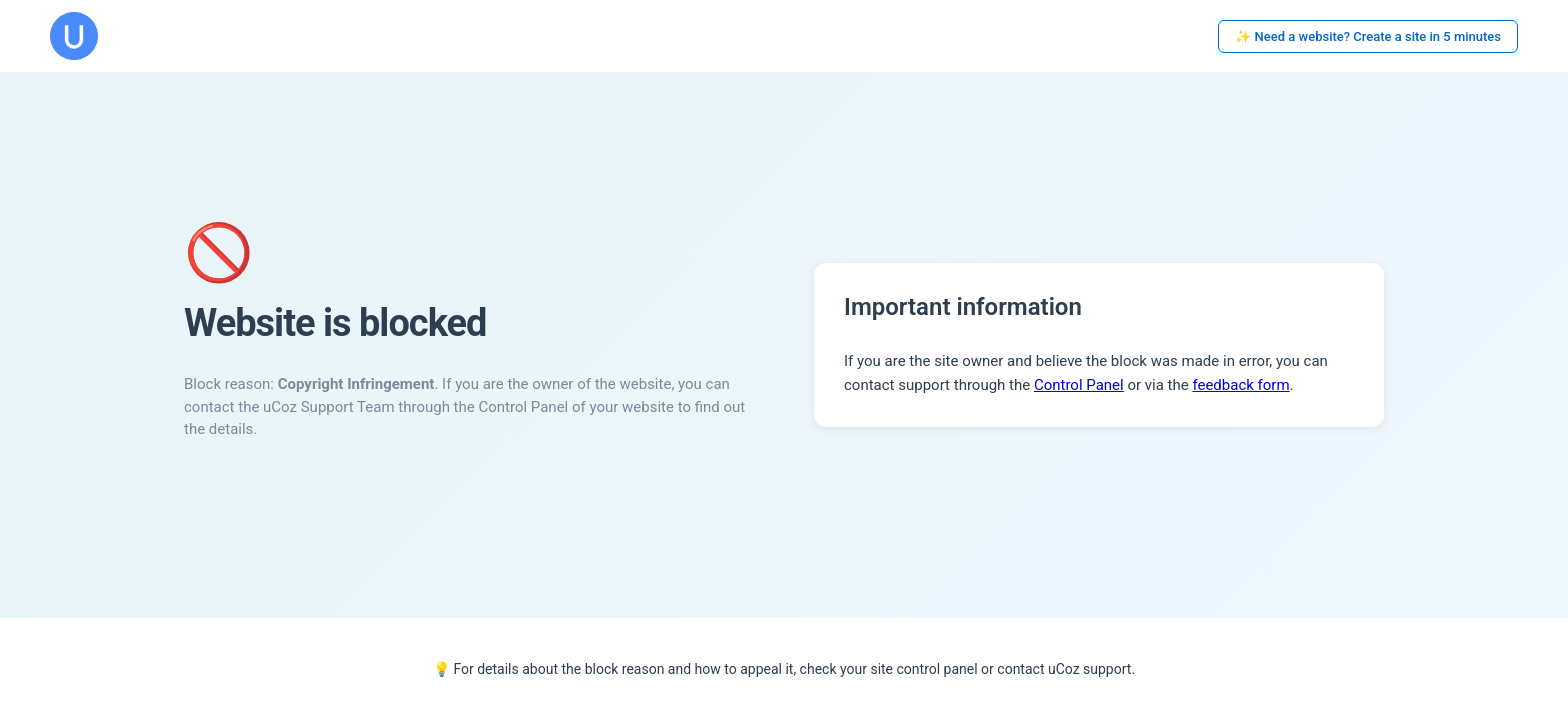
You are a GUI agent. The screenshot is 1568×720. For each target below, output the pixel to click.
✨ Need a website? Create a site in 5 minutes (1368, 36)
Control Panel (1079, 385)
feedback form (1240, 385)
